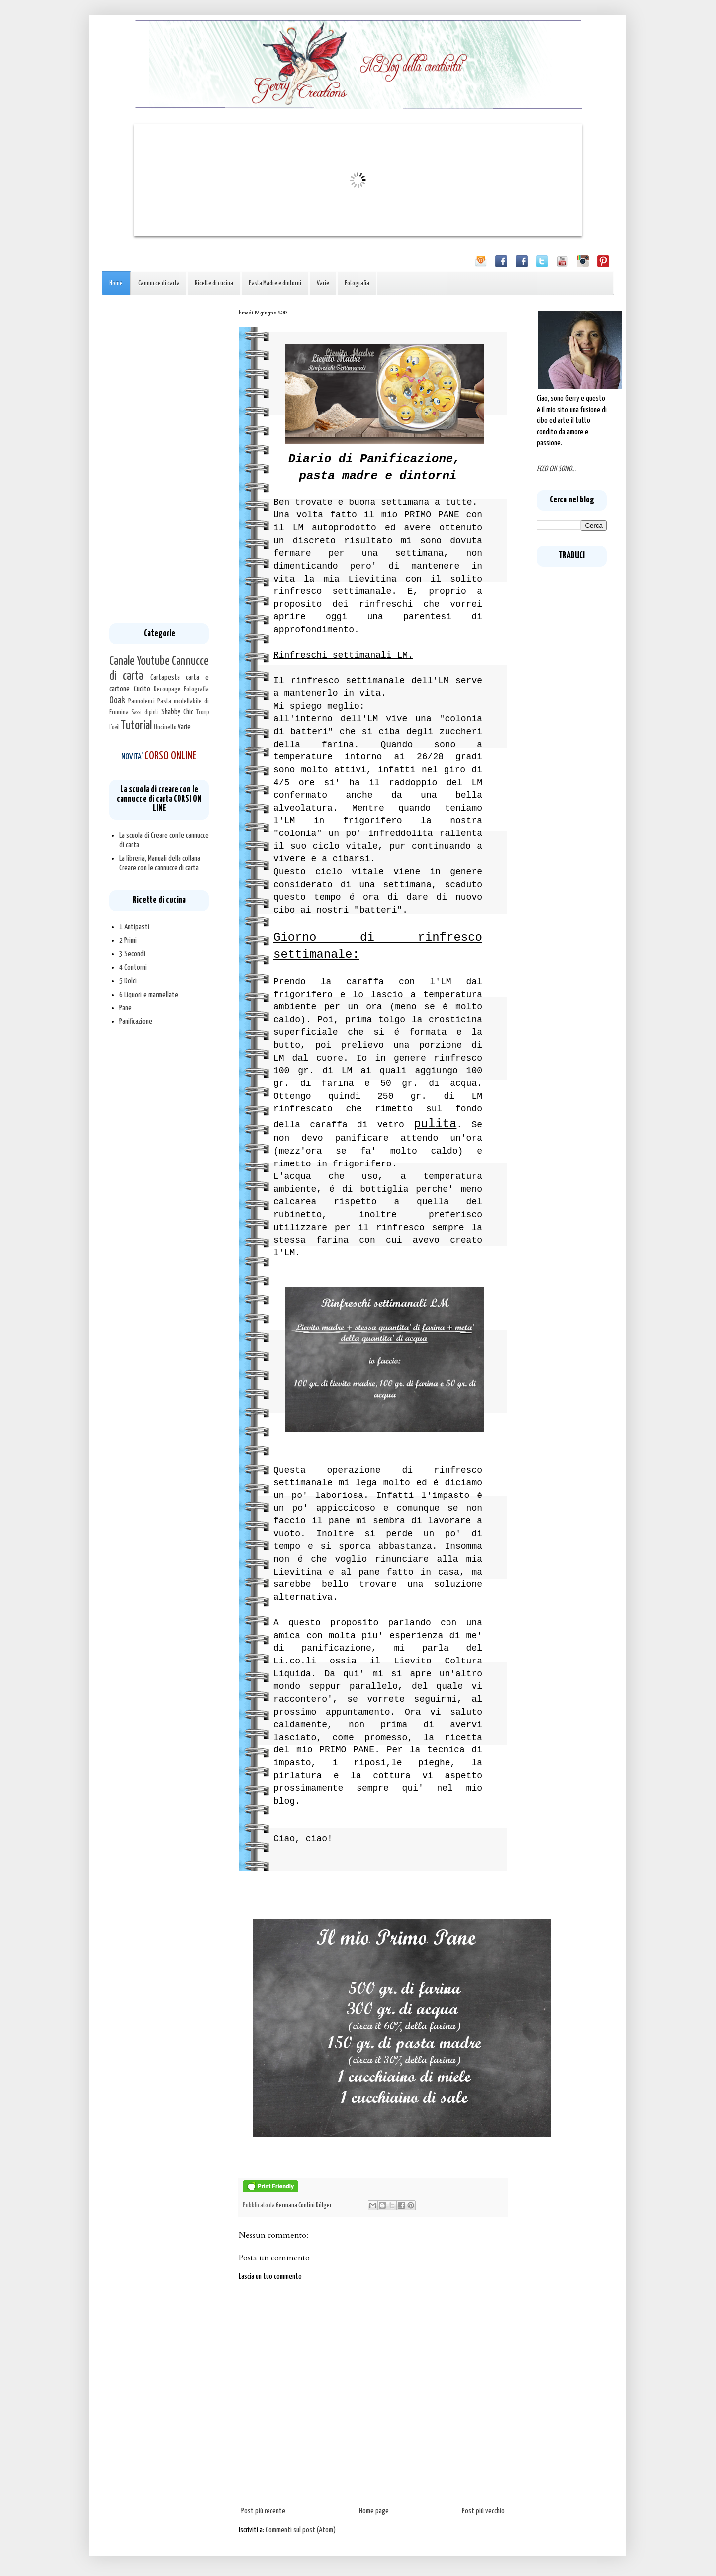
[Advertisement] (159, 459)
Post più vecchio (483, 2511)
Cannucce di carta (158, 283)
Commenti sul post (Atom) (301, 2530)
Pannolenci (141, 701)
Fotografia (357, 283)
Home (116, 283)
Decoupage (167, 689)
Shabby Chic (177, 712)
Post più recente (263, 2511)
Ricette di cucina (214, 283)
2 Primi (128, 940)
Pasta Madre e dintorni (275, 283)
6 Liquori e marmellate (148, 994)
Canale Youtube (139, 661)
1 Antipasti (134, 927)
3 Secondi (132, 954)
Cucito (142, 689)
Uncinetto (165, 727)
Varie (323, 283)
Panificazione (135, 1021)
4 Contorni (133, 967)
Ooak (117, 700)
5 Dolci (128, 981)
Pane (125, 1008)
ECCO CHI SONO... (556, 469)
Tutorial (136, 726)
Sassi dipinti (145, 713)
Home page (374, 2511)
